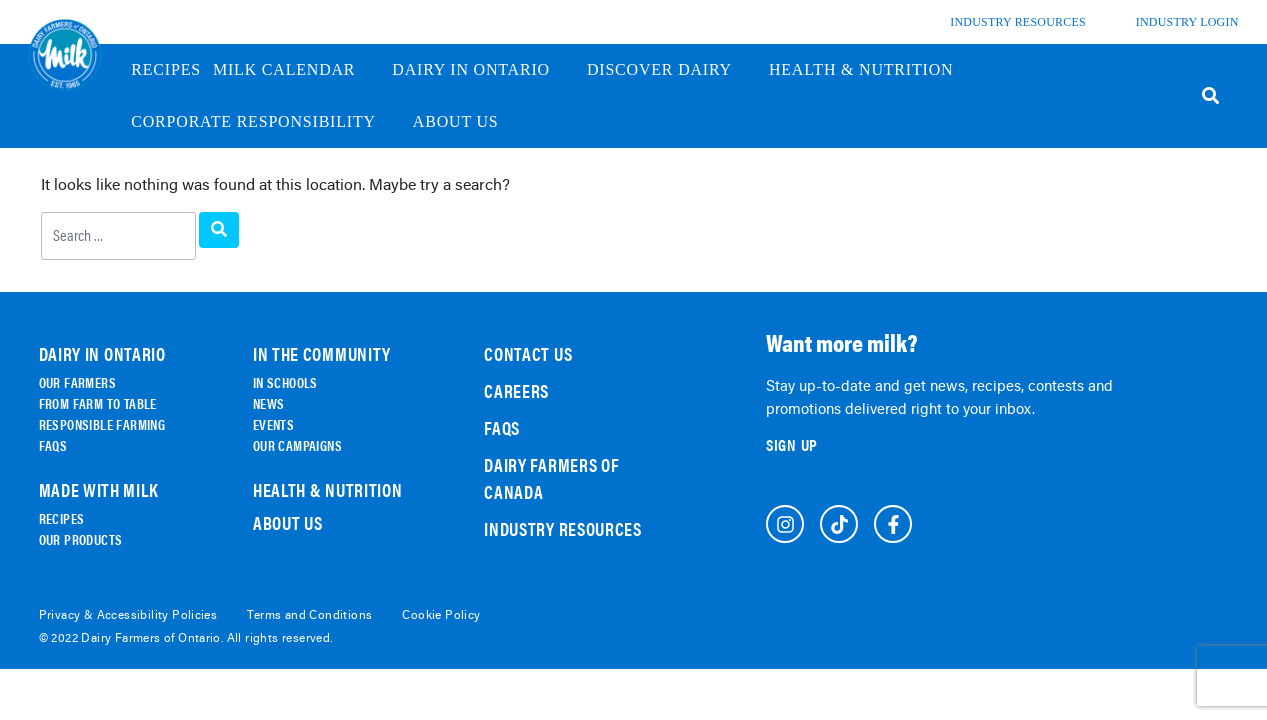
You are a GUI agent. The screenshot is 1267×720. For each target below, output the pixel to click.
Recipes (166, 69)
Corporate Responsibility (266, 121)
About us (468, 121)
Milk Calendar (296, 69)
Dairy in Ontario (483, 69)
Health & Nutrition (873, 69)
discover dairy (672, 69)
